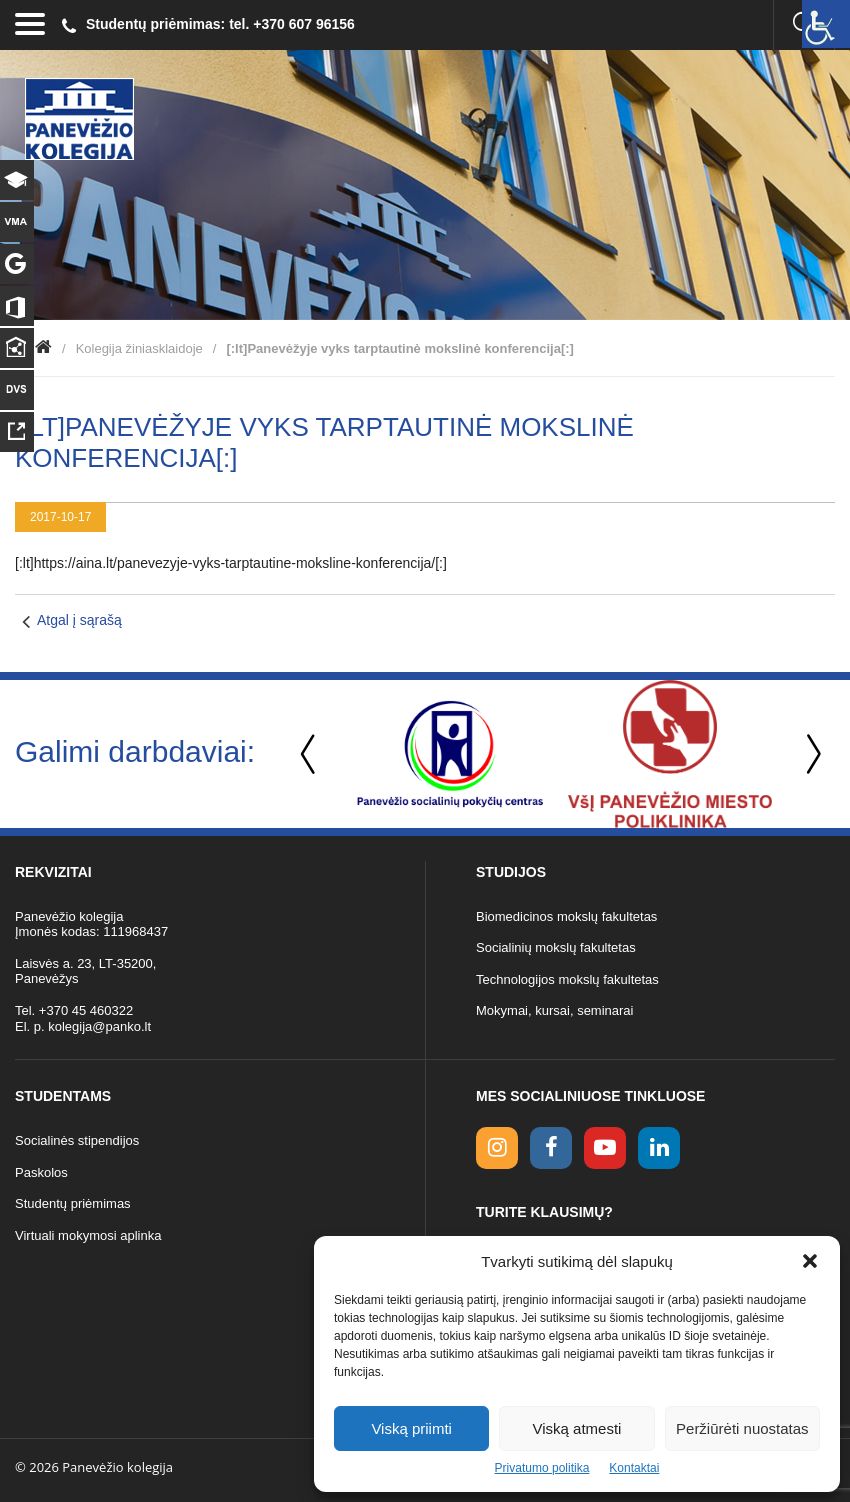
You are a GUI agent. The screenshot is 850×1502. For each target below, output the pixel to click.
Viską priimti (411, 1428)
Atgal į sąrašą (79, 620)
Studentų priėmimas (73, 1203)
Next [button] (810, 754)
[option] (450, 754)
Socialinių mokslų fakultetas (556, 947)
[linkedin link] (659, 1148)
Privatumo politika (542, 1468)
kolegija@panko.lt (99, 1026)
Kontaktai (634, 1468)
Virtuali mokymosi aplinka (88, 1235)
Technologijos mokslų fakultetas (567, 979)
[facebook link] (551, 1148)
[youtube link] (605, 1148)
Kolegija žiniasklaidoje (139, 348)
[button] (810, 1261)
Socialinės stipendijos (77, 1140)
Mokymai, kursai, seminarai (555, 1010)
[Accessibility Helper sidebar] (826, 24)
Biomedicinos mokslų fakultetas (566, 916)
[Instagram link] (497, 1148)
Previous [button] (310, 754)
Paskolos (41, 1172)
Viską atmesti (577, 1428)
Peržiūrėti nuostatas (742, 1428)
